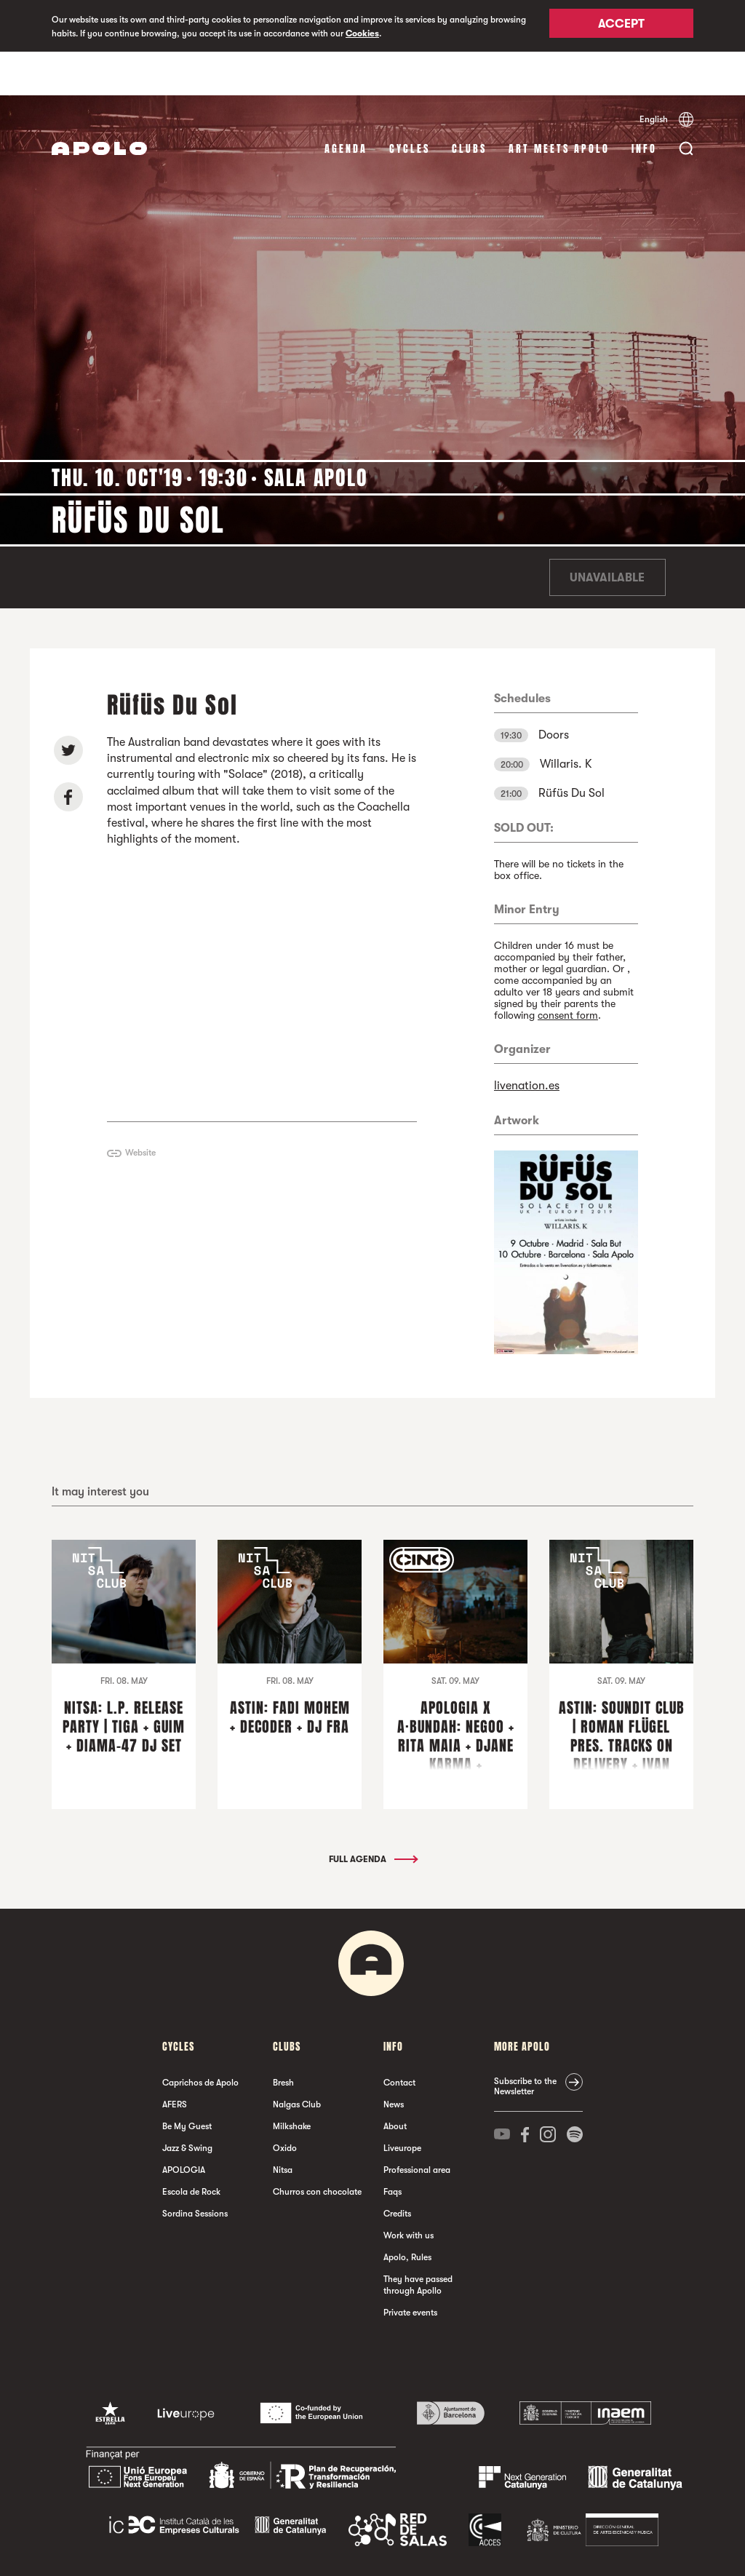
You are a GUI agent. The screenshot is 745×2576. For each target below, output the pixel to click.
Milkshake (292, 2083)
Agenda (345, 105)
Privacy (303, 2550)
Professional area (416, 2126)
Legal (269, 2550)
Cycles (409, 105)
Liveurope (402, 2104)
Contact (399, 2039)
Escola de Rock (191, 2148)
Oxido (285, 2104)
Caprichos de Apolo (200, 2039)
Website (140, 1109)
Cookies (362, 33)
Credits (397, 2170)
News (393, 2061)
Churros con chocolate (317, 2148)
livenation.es (526, 1042)
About (395, 2083)
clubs (469, 105)
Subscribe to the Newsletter (525, 2042)
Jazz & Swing (187, 2104)
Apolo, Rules (407, 2214)
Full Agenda (372, 1815)
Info (644, 105)
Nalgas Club (297, 2061)
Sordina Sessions (195, 2170)
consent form (568, 971)
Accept (621, 26)
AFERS (174, 2061)
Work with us (408, 2192)
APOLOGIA (183, 2126)
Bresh (283, 2039)
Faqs (392, 2148)
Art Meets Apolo (559, 105)
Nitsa (282, 2126)
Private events (410, 2269)
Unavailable (607, 534)
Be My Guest (187, 2083)
